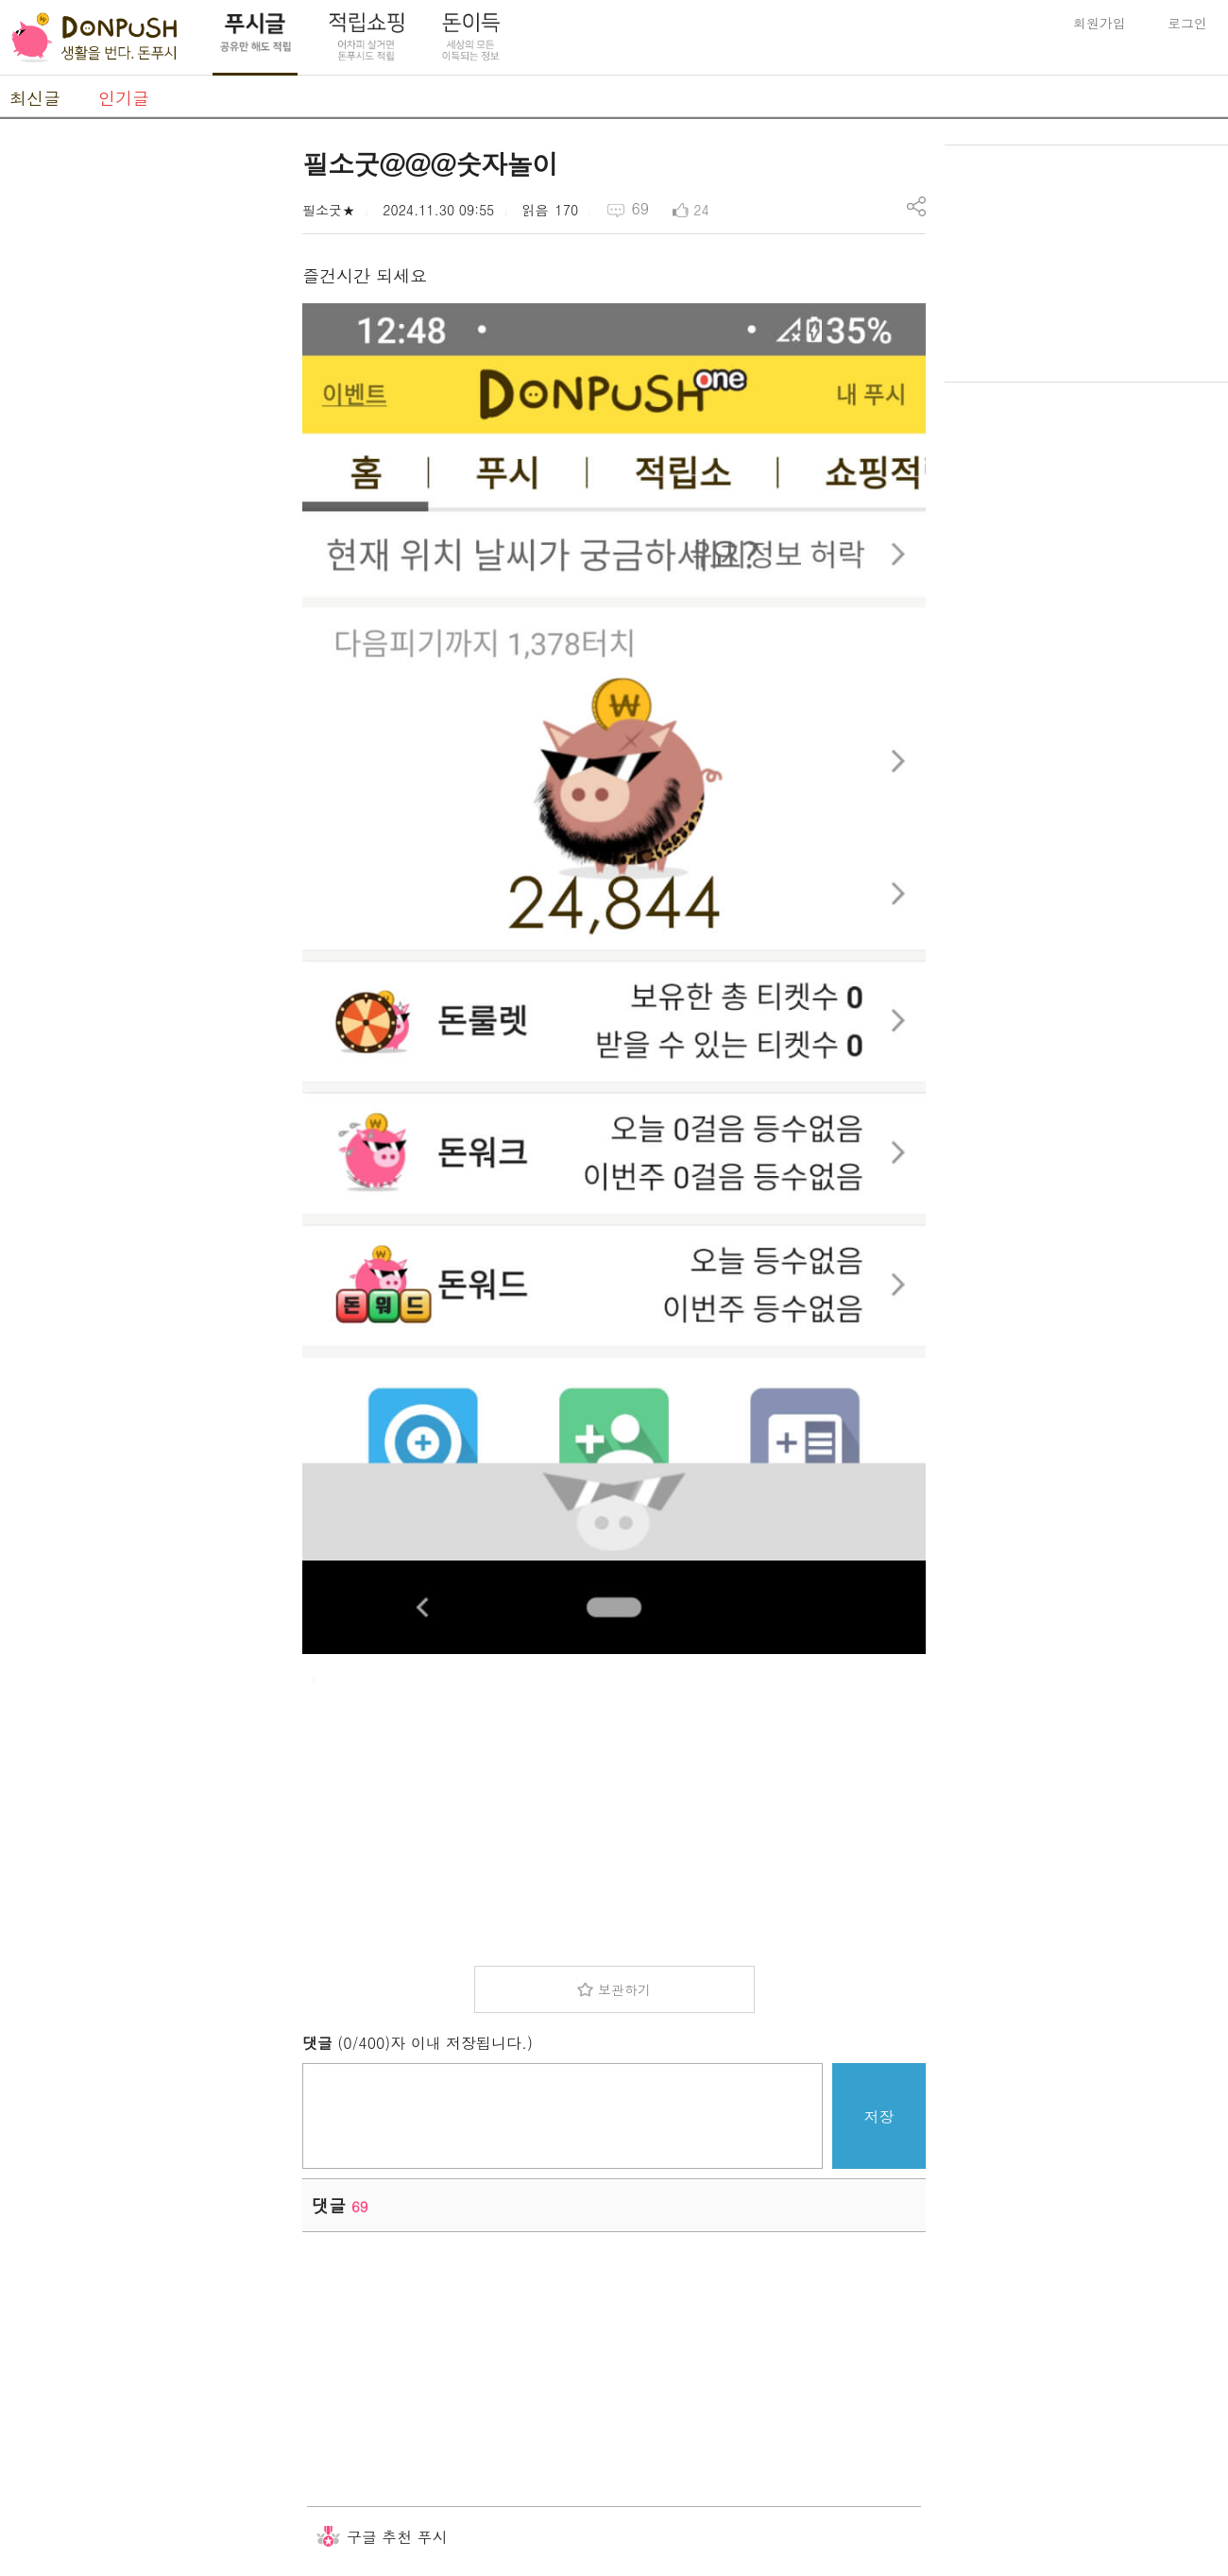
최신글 (34, 98)
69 (640, 208)
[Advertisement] (141, 428)
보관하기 (624, 1989)
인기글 (123, 98)
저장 (879, 2116)
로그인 (1187, 22)
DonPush (94, 38)
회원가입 (1099, 22)
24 (700, 209)
